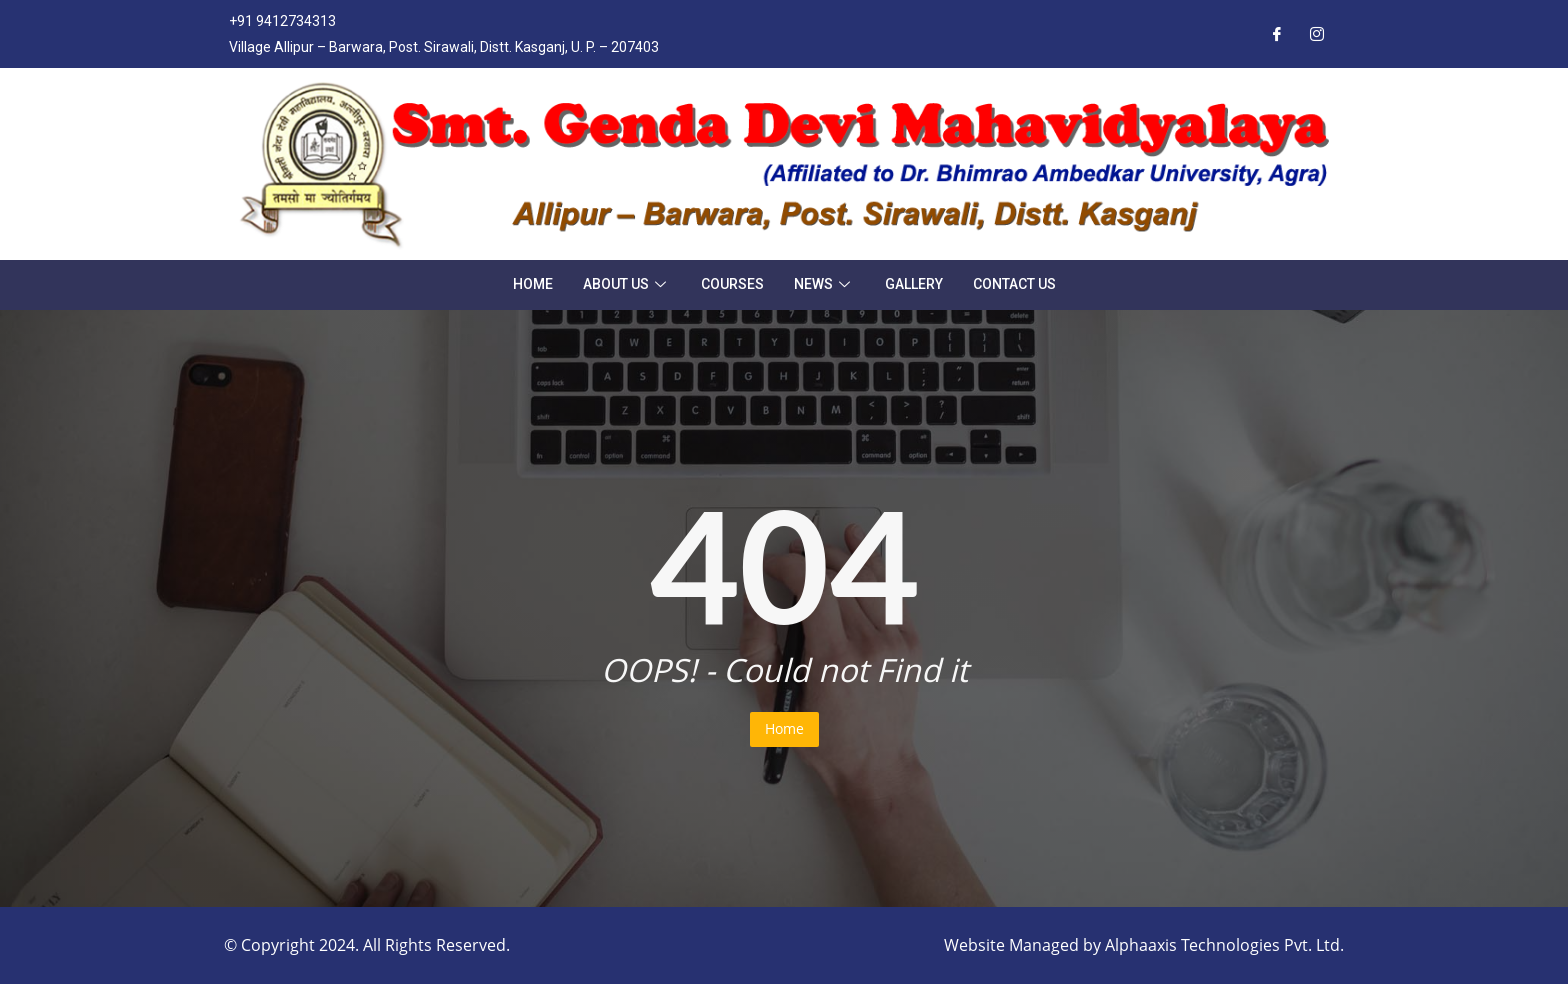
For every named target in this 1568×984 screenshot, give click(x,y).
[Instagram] (1317, 34)
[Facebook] (1277, 34)
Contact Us (1014, 284)
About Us (627, 284)
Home (533, 284)
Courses (732, 284)
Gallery (914, 284)
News (824, 284)
